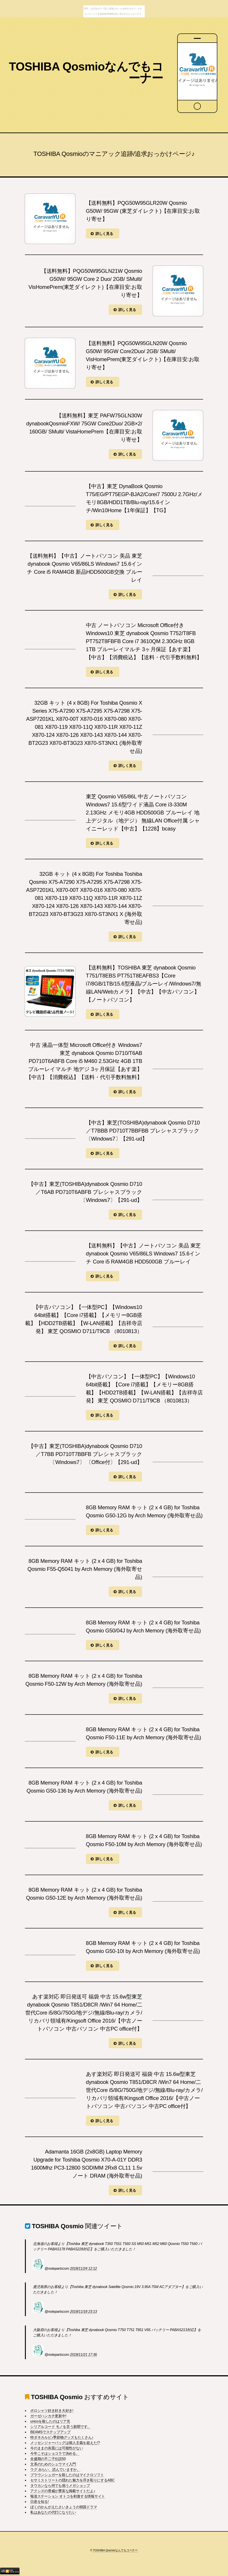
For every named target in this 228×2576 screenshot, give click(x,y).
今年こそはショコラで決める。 (54, 2453)
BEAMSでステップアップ (50, 2432)
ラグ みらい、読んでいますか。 (55, 2469)
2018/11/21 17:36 (83, 2355)
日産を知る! (39, 2502)
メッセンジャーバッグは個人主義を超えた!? (65, 2443)
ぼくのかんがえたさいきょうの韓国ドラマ (63, 2507)
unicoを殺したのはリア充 (50, 2421)
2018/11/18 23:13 (83, 2311)
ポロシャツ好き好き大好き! (51, 2410)
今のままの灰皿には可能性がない (56, 2448)
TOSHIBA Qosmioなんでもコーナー (86, 72)
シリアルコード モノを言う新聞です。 (60, 2427)
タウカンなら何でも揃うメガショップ (60, 2485)
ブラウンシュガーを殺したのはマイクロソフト (67, 2475)
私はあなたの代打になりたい (53, 2512)
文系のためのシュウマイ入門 (53, 2464)
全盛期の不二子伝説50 (48, 2459)
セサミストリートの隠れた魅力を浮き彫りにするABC (72, 2480)
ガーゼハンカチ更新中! (48, 2416)
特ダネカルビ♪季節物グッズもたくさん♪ (61, 2437)
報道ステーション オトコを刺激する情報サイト (67, 2496)
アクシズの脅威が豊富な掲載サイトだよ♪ (62, 2491)
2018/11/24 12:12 (83, 2268)
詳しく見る (104, 234)
